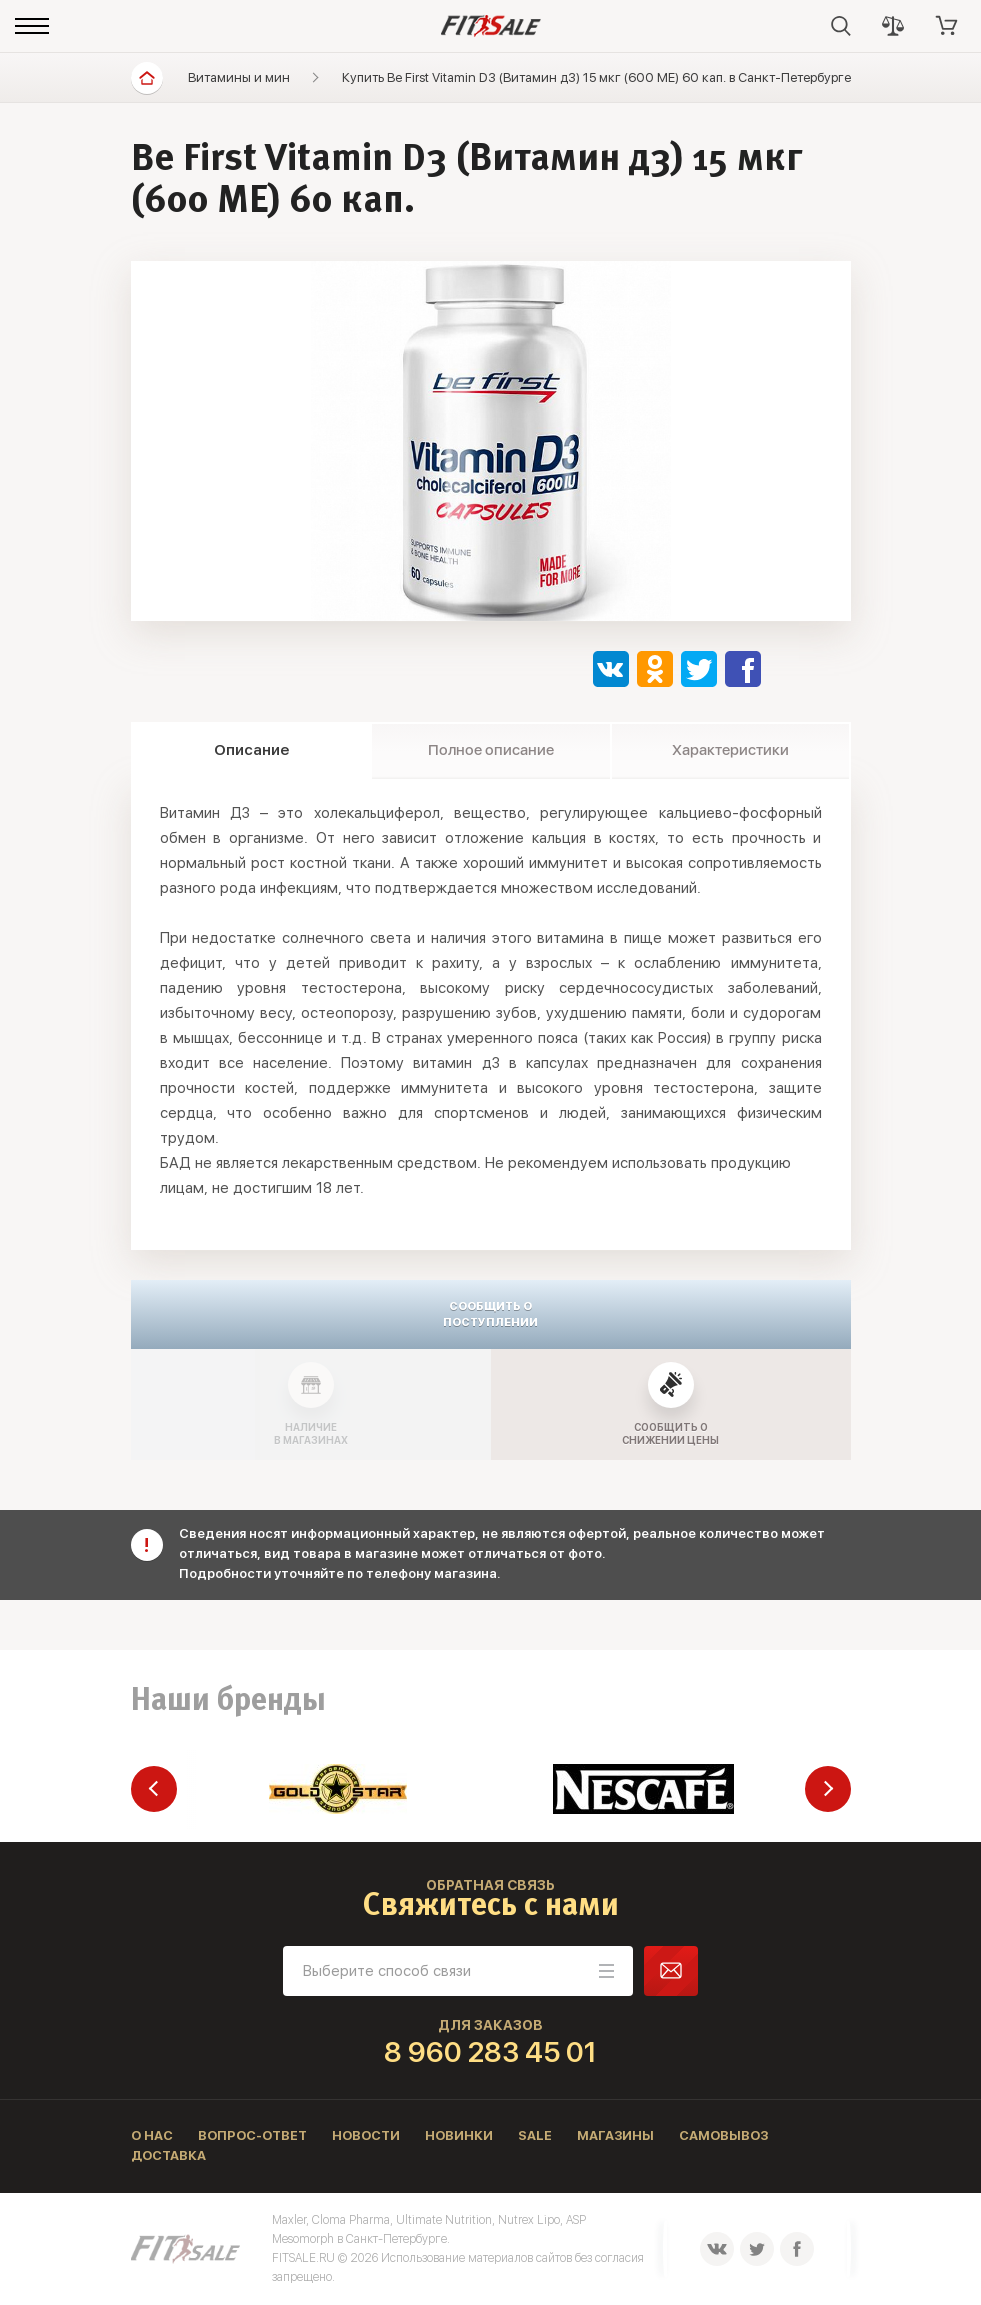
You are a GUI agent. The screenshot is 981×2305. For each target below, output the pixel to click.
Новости (366, 2135)
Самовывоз (723, 2135)
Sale (535, 2135)
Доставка (168, 2155)
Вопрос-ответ (252, 2135)
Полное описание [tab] (491, 750)
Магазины (615, 2135)
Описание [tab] (251, 750)
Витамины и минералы (257, 77)
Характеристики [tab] (730, 750)
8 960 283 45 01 (490, 2052)
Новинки (459, 2135)
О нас (152, 2135)
